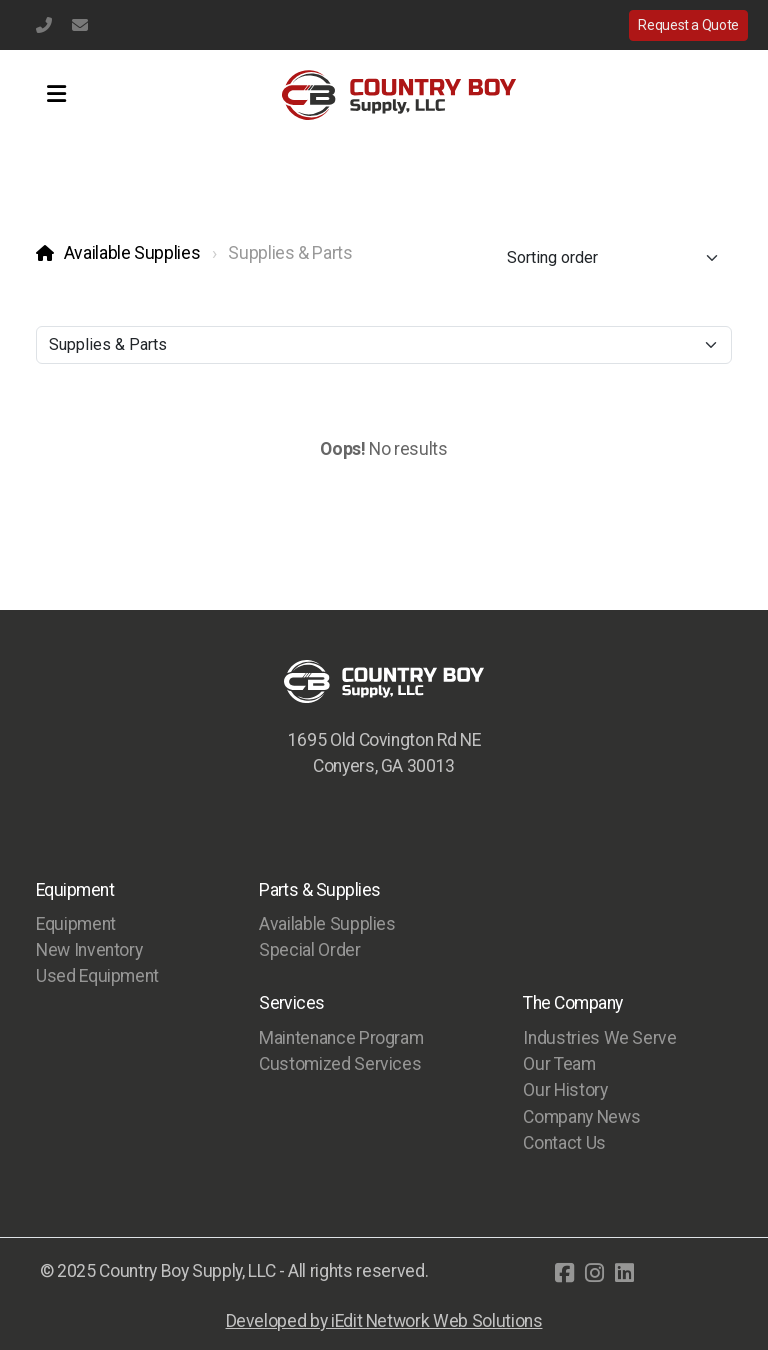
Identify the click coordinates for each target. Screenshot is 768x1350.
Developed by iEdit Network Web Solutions (384, 1321)
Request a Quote (688, 25)
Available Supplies (132, 253)
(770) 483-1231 (44, 25)
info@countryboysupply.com (80, 25)
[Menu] (56, 95)
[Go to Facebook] (564, 1273)
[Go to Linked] (624, 1273)
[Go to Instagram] (594, 1273)
